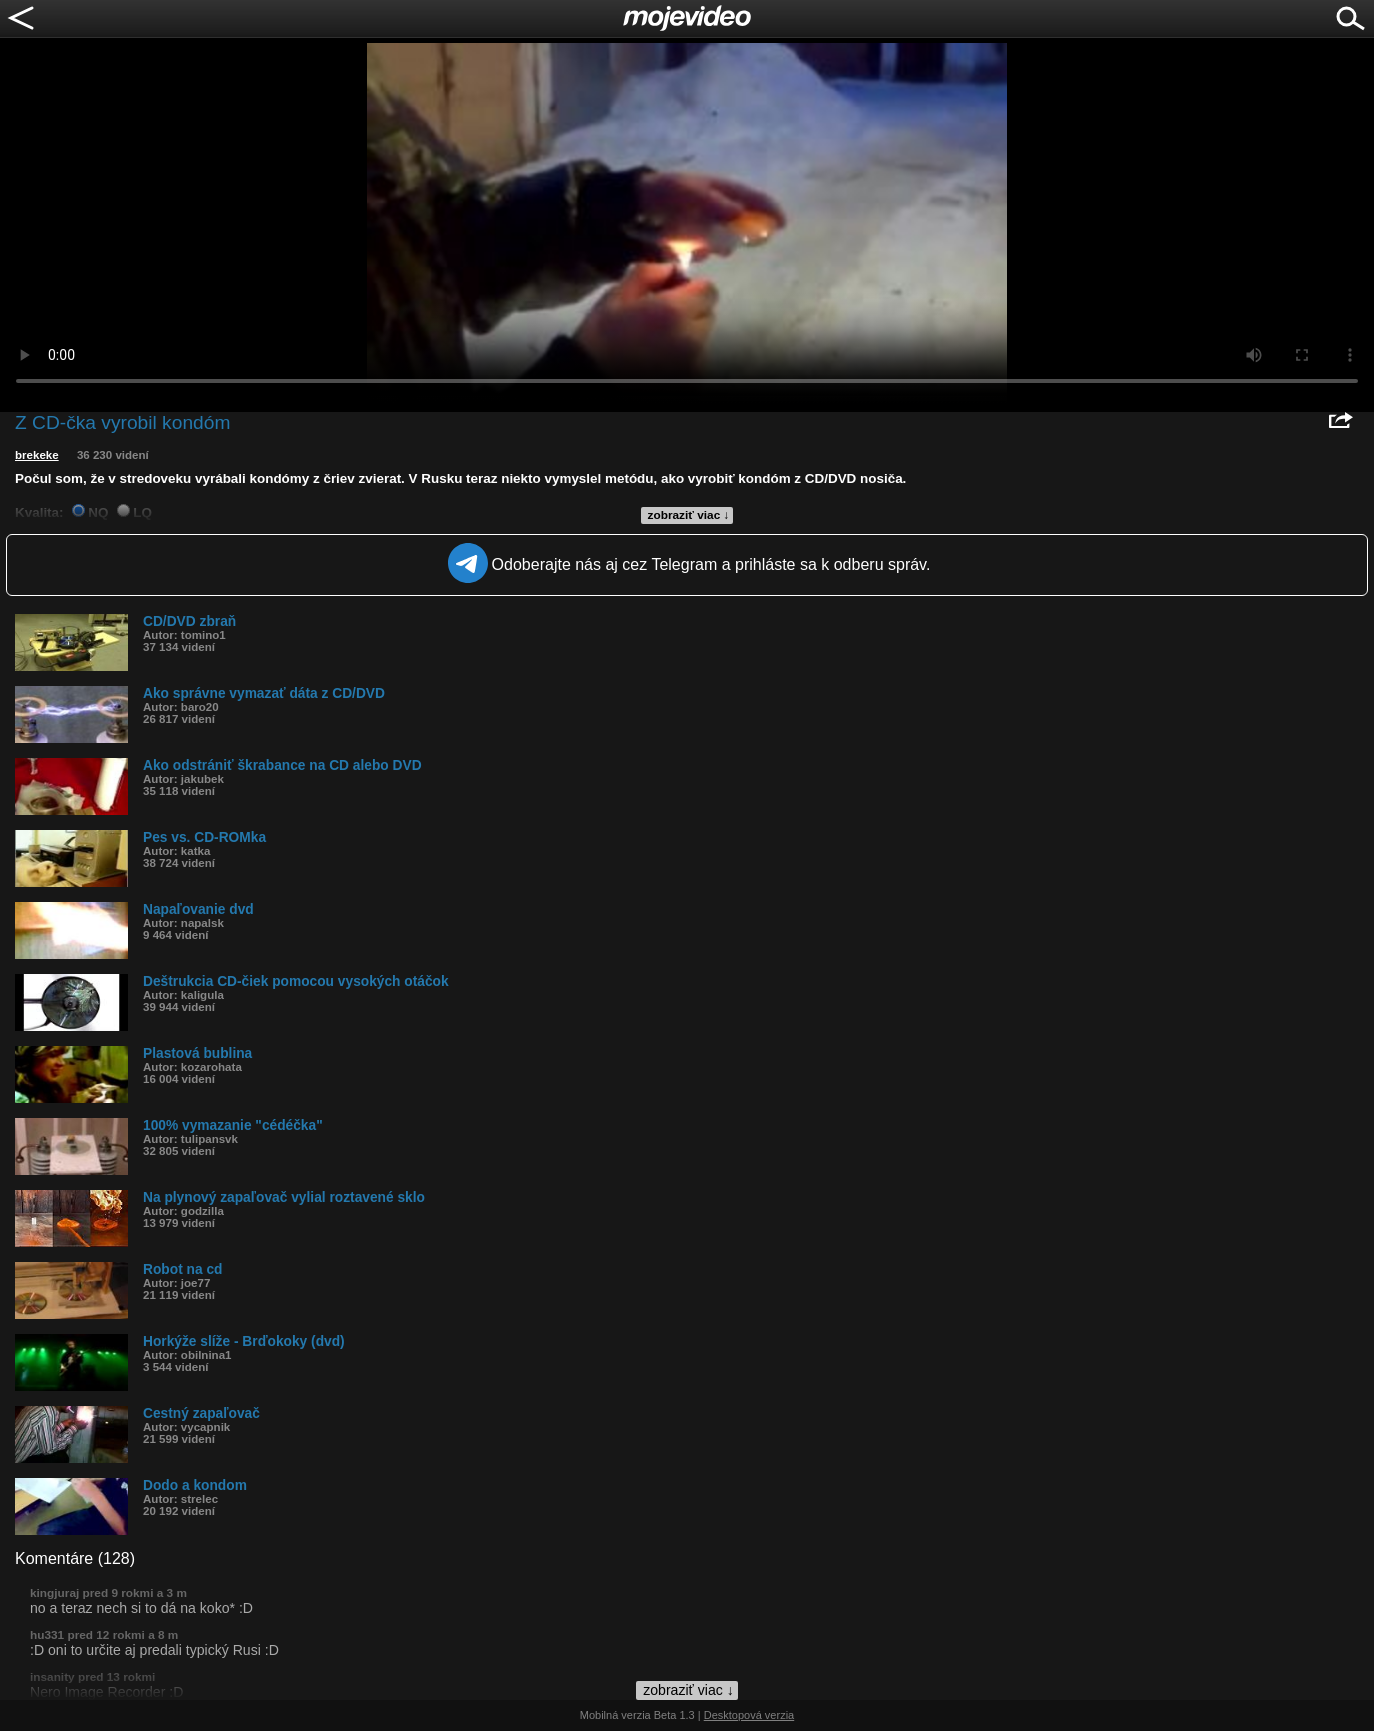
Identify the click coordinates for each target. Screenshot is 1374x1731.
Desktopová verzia (749, 1715)
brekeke (37, 455)
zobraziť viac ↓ (689, 515)
